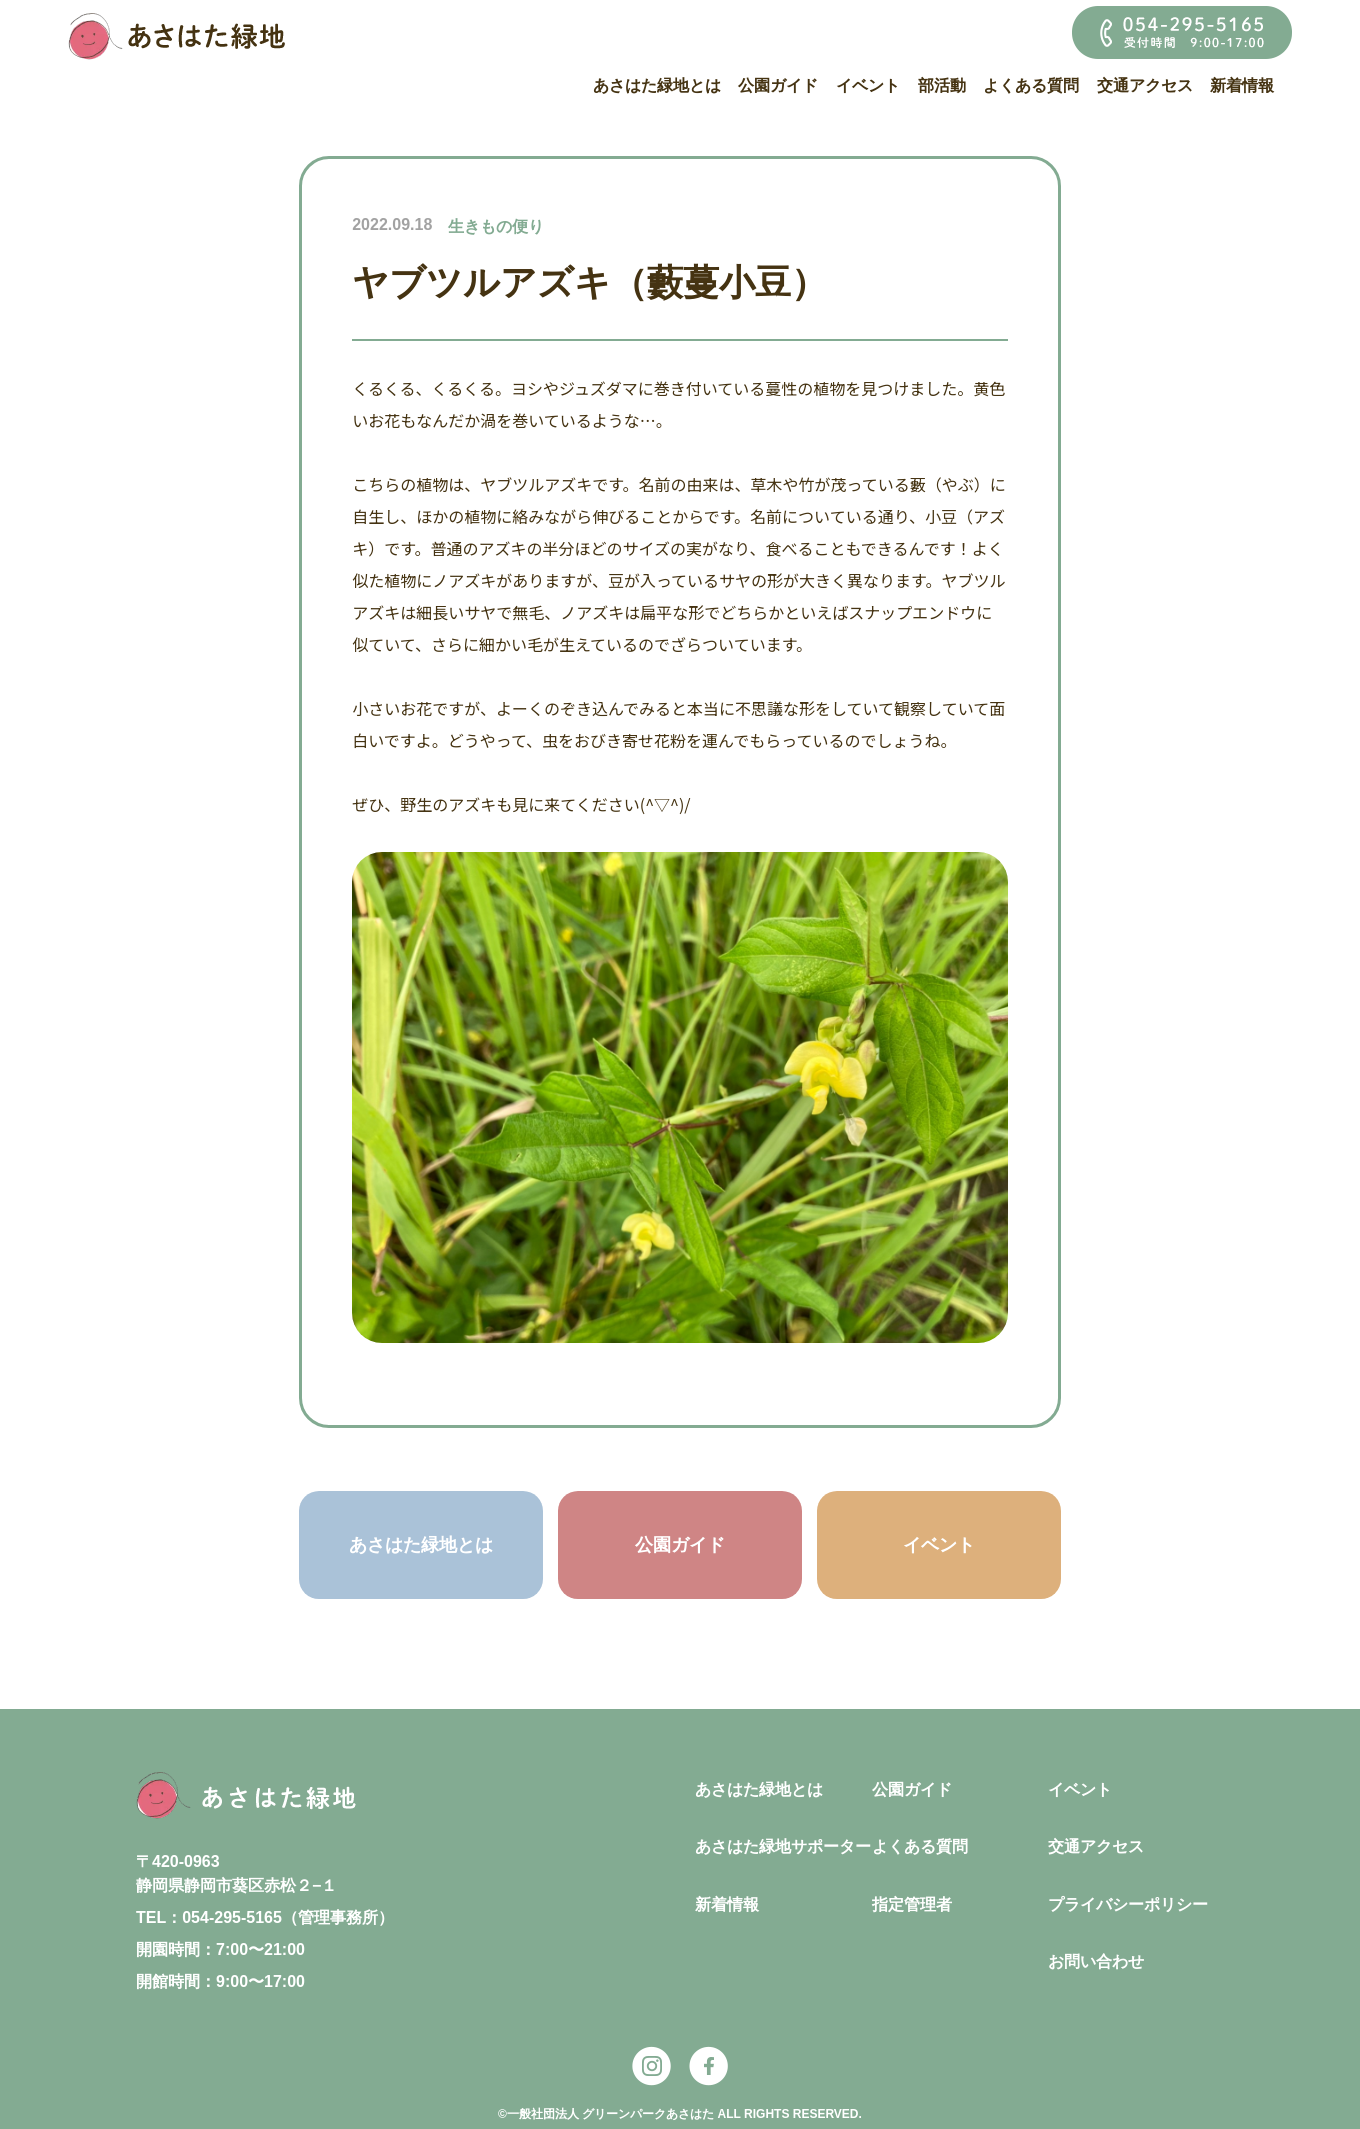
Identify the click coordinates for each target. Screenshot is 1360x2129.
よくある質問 (1031, 85)
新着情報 (1242, 85)
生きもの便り (496, 226)
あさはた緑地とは (657, 85)
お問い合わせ (1096, 1961)
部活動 (942, 85)
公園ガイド (778, 85)
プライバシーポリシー (1128, 1904)
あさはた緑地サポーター (783, 1846)
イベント (868, 85)
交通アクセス (1145, 85)
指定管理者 (912, 1904)
